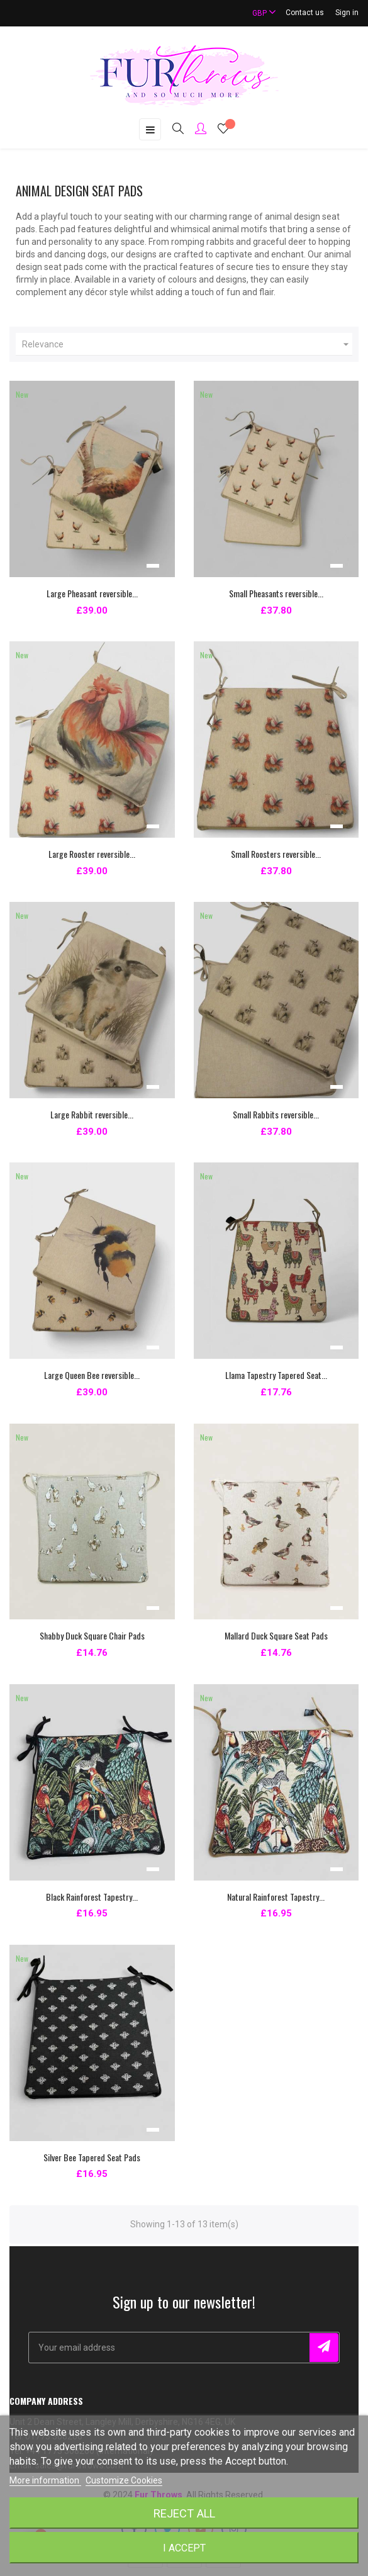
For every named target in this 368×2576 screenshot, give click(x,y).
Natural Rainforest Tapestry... (276, 1896)
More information (45, 2480)
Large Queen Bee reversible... (92, 1374)
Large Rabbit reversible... (91, 1114)
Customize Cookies (124, 2480)
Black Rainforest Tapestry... (92, 1896)
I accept (184, 2548)
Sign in (347, 12)
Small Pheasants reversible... (276, 593)
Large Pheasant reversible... (92, 593)
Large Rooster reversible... (91, 853)
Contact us (305, 12)
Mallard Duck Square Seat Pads (276, 1635)
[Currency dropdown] (258, 13)
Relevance (187, 344)
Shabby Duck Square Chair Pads (92, 1635)
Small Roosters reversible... (276, 853)
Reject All (184, 2513)
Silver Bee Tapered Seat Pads (91, 2157)
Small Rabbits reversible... (276, 1114)
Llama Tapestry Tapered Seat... (276, 1374)
